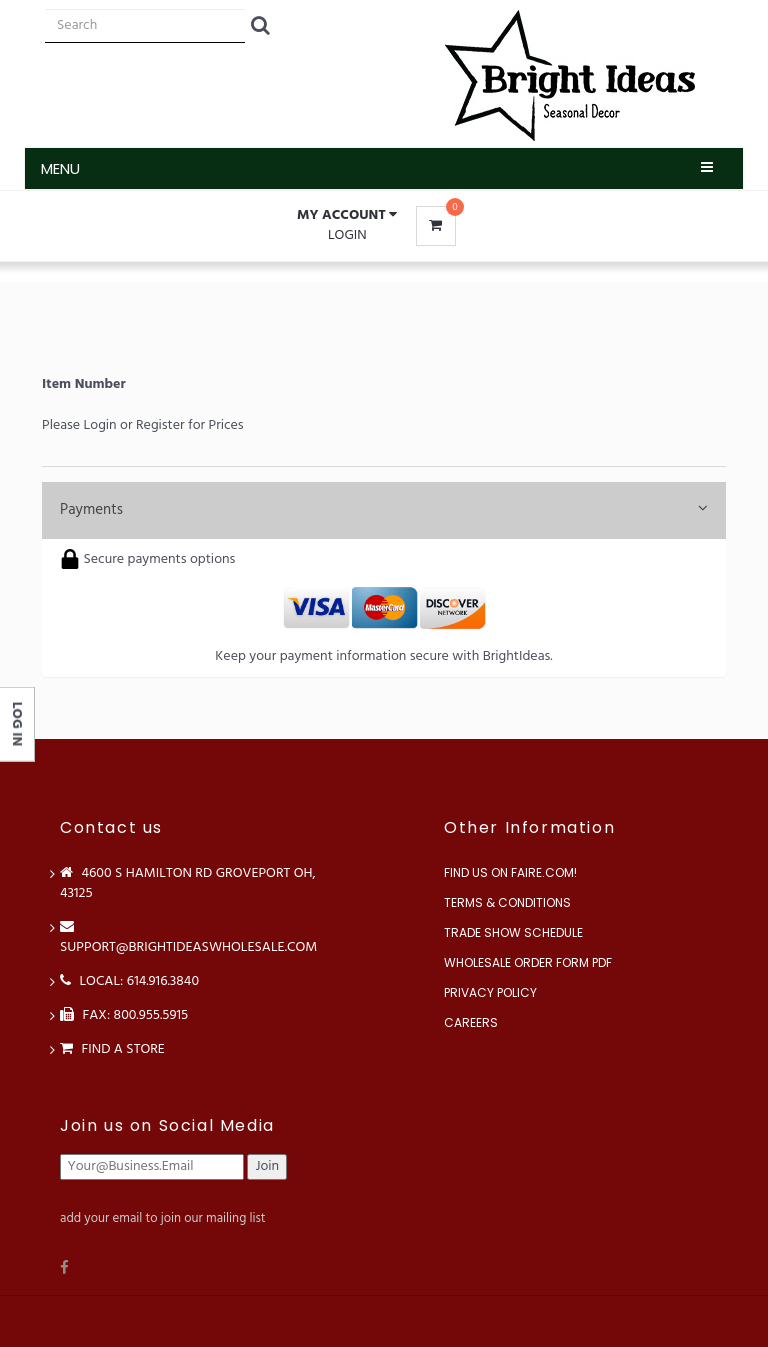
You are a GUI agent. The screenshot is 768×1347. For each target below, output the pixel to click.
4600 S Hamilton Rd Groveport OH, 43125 (188, 883)
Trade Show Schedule (513, 932)
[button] (347, 216)
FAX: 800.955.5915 (124, 1015)
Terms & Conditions (507, 902)
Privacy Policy (490, 992)
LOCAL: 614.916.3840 (129, 981)
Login (347, 235)
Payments (384, 510)
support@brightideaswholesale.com (188, 937)
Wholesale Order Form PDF (528, 962)
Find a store (112, 1049)
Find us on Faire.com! (510, 872)
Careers (471, 1022)
